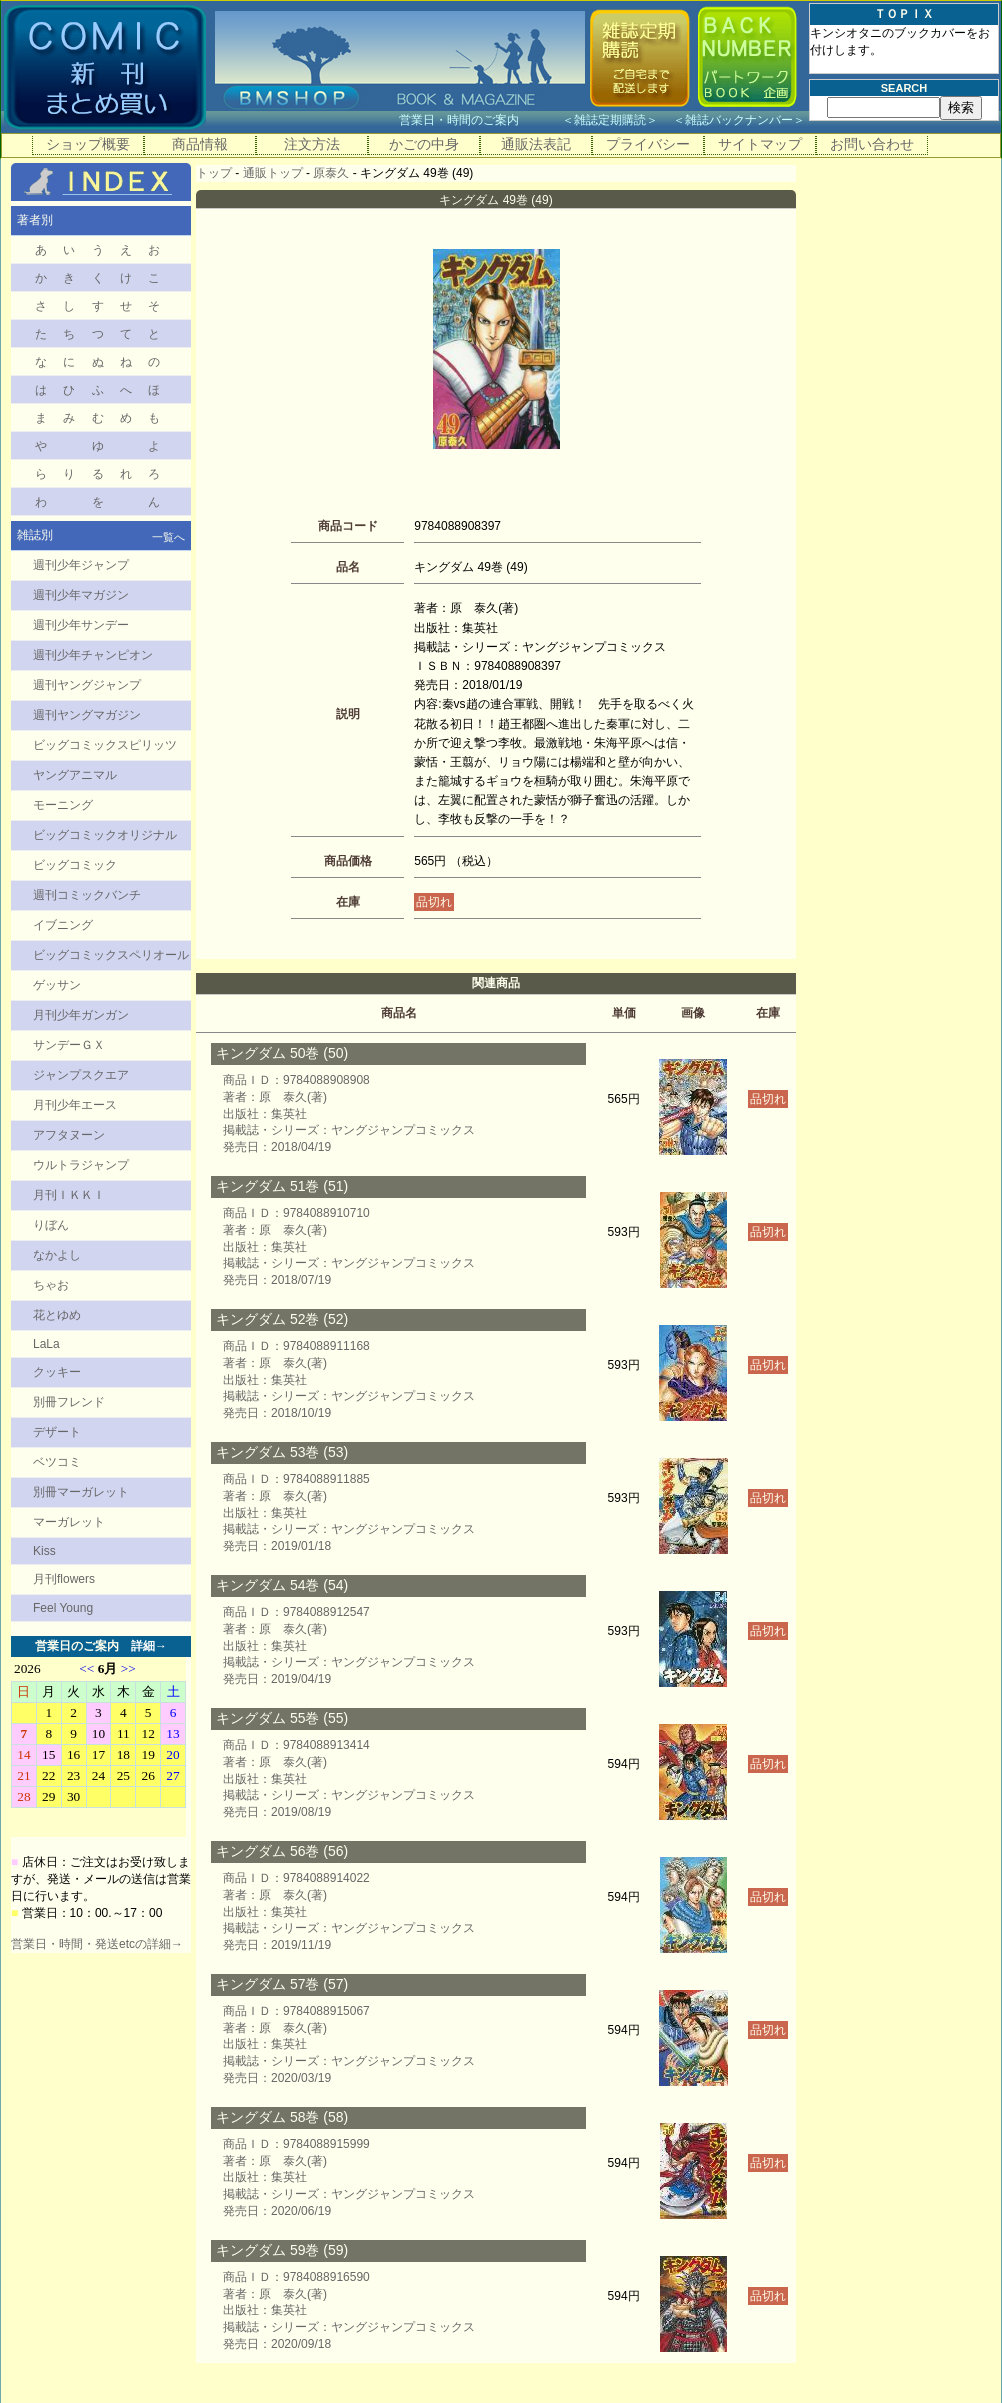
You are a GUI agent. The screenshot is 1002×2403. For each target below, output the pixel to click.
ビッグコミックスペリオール (111, 955)
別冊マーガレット (81, 1492)
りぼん (51, 1225)
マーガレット (69, 1522)
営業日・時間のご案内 (478, 120)
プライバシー (648, 144)
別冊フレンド (69, 1402)
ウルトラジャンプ (81, 1165)
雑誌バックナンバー (739, 120)
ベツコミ (57, 1462)
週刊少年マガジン (81, 595)
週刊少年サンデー (81, 625)
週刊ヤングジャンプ (87, 685)
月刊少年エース (75, 1105)
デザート (57, 1432)
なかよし (57, 1255)
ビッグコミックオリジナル (105, 835)
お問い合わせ (872, 144)
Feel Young (63, 1608)
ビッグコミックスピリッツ (105, 745)
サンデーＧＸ (69, 1045)
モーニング (63, 805)
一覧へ (168, 537)
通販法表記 (536, 144)
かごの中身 (424, 144)
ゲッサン (57, 985)
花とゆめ (57, 1315)
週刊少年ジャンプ (81, 565)
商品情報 (200, 144)
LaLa (46, 1344)
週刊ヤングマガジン (87, 715)
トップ (214, 173)
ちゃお (51, 1285)
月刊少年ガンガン (81, 1015)
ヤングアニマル (75, 775)
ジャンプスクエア (81, 1075)
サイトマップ (760, 144)
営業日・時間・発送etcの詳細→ (97, 1944)
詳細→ (149, 1646)
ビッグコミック (75, 865)
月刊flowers (64, 1579)
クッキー (57, 1372)
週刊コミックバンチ (87, 895)
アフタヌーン (69, 1135)
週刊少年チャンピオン (93, 655)
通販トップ (273, 173)
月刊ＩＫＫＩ (69, 1195)
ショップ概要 (88, 144)
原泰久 (331, 173)
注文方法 (312, 144)
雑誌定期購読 (610, 120)
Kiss (44, 1551)
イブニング (63, 925)
